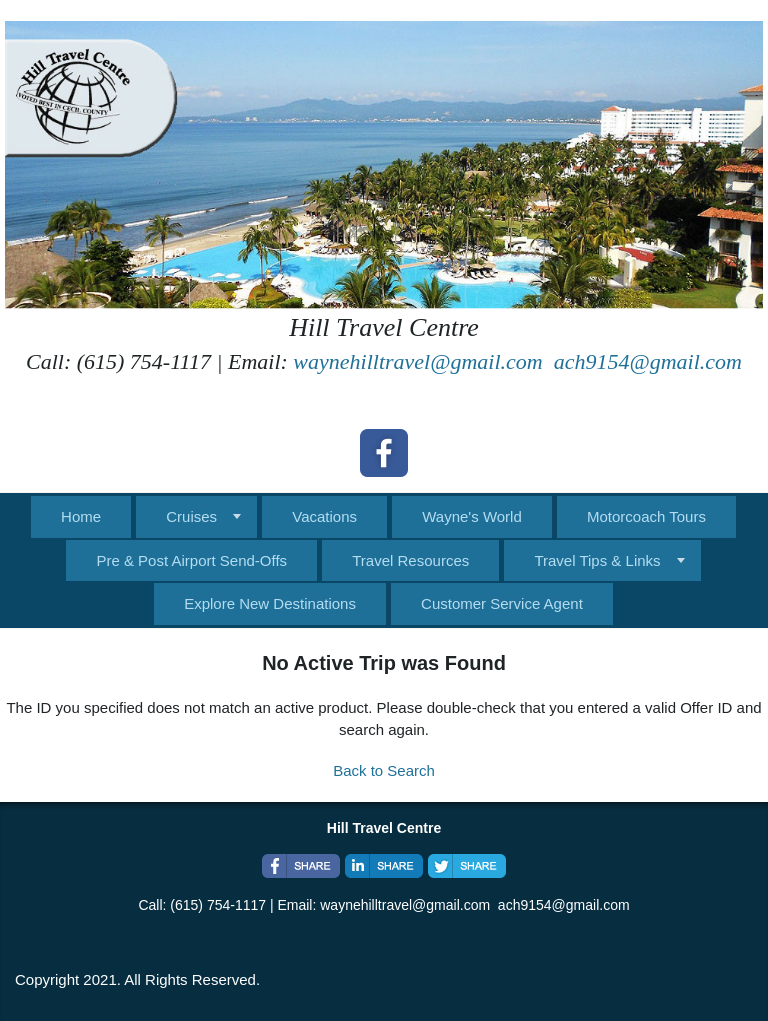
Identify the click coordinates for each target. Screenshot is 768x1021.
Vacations (324, 516)
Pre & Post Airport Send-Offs (191, 560)
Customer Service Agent (502, 603)
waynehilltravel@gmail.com (417, 361)
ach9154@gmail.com (648, 361)
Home (81, 516)
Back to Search (384, 770)
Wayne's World (472, 516)
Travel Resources (410, 560)
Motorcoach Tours (646, 516)
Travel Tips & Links (597, 560)
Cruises (191, 516)
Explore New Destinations (270, 603)
